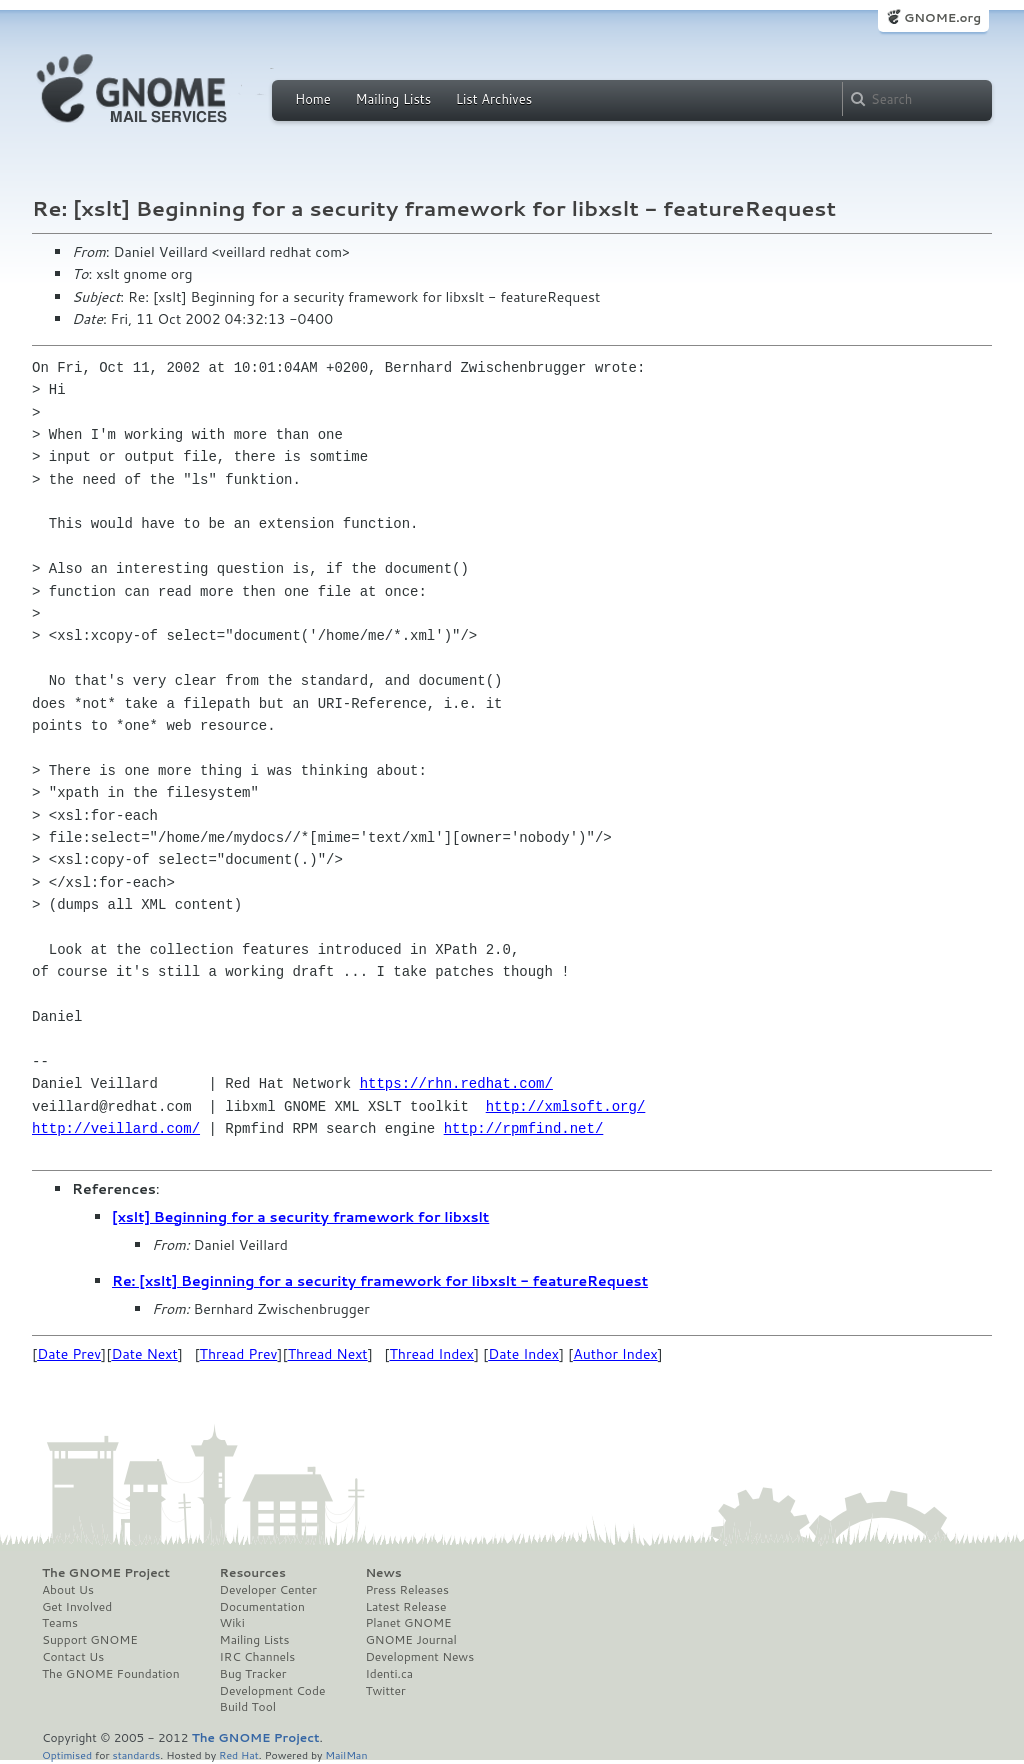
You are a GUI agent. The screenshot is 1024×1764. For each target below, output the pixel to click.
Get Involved (77, 1607)
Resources (253, 1573)
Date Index (523, 1354)
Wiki (232, 1623)
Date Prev (69, 1354)
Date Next (144, 1354)
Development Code (273, 1691)
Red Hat (239, 1754)
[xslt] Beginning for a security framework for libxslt (300, 1217)
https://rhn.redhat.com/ (456, 1083)
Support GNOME (90, 1640)
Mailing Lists (393, 99)
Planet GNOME (408, 1623)
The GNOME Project (106, 1573)
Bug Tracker (253, 1674)
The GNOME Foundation (111, 1674)
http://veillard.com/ (116, 1128)
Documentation (262, 1607)
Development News (419, 1657)
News (383, 1573)
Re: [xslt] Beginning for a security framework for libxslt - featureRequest (380, 1281)
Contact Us (73, 1657)
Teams (60, 1623)
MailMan (346, 1754)
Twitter (385, 1691)
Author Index (615, 1354)
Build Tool (248, 1707)
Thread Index (432, 1354)
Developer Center (268, 1590)
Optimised (67, 1754)
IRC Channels (258, 1657)
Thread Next (328, 1354)
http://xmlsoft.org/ (566, 1106)
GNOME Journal (411, 1640)
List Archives (494, 99)
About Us (68, 1590)
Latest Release (405, 1607)
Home (313, 99)
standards (136, 1754)
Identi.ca (389, 1674)
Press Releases (406, 1590)
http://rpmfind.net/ (524, 1128)
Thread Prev (239, 1354)
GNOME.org (942, 17)
